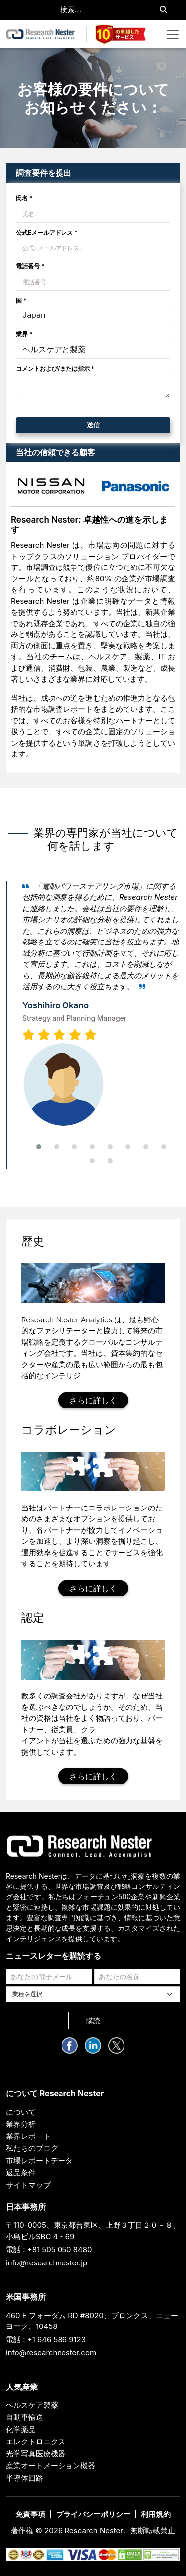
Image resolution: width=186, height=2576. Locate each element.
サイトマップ (28, 2185)
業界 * (24, 334)
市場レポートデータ (39, 2160)
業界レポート (28, 2136)
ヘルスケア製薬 (32, 2405)
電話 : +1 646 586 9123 (46, 2339)
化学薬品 (21, 2429)
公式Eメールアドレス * (47, 232)
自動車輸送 (24, 2417)
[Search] (163, 10)
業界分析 (21, 2124)
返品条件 (21, 2172)
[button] (39, 1146)
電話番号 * (30, 266)
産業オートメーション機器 (50, 2465)
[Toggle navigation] (172, 34)
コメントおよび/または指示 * (55, 368)
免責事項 (30, 2514)
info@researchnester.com (51, 2352)
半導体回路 (24, 2478)
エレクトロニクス (35, 2441)
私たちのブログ (32, 2148)
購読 (93, 2020)
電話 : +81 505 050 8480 (49, 2249)
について (21, 2112)
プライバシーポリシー (93, 2514)
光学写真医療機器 (35, 2453)
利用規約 (156, 2514)
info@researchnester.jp (46, 2262)
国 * (21, 300)
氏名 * (24, 198)
